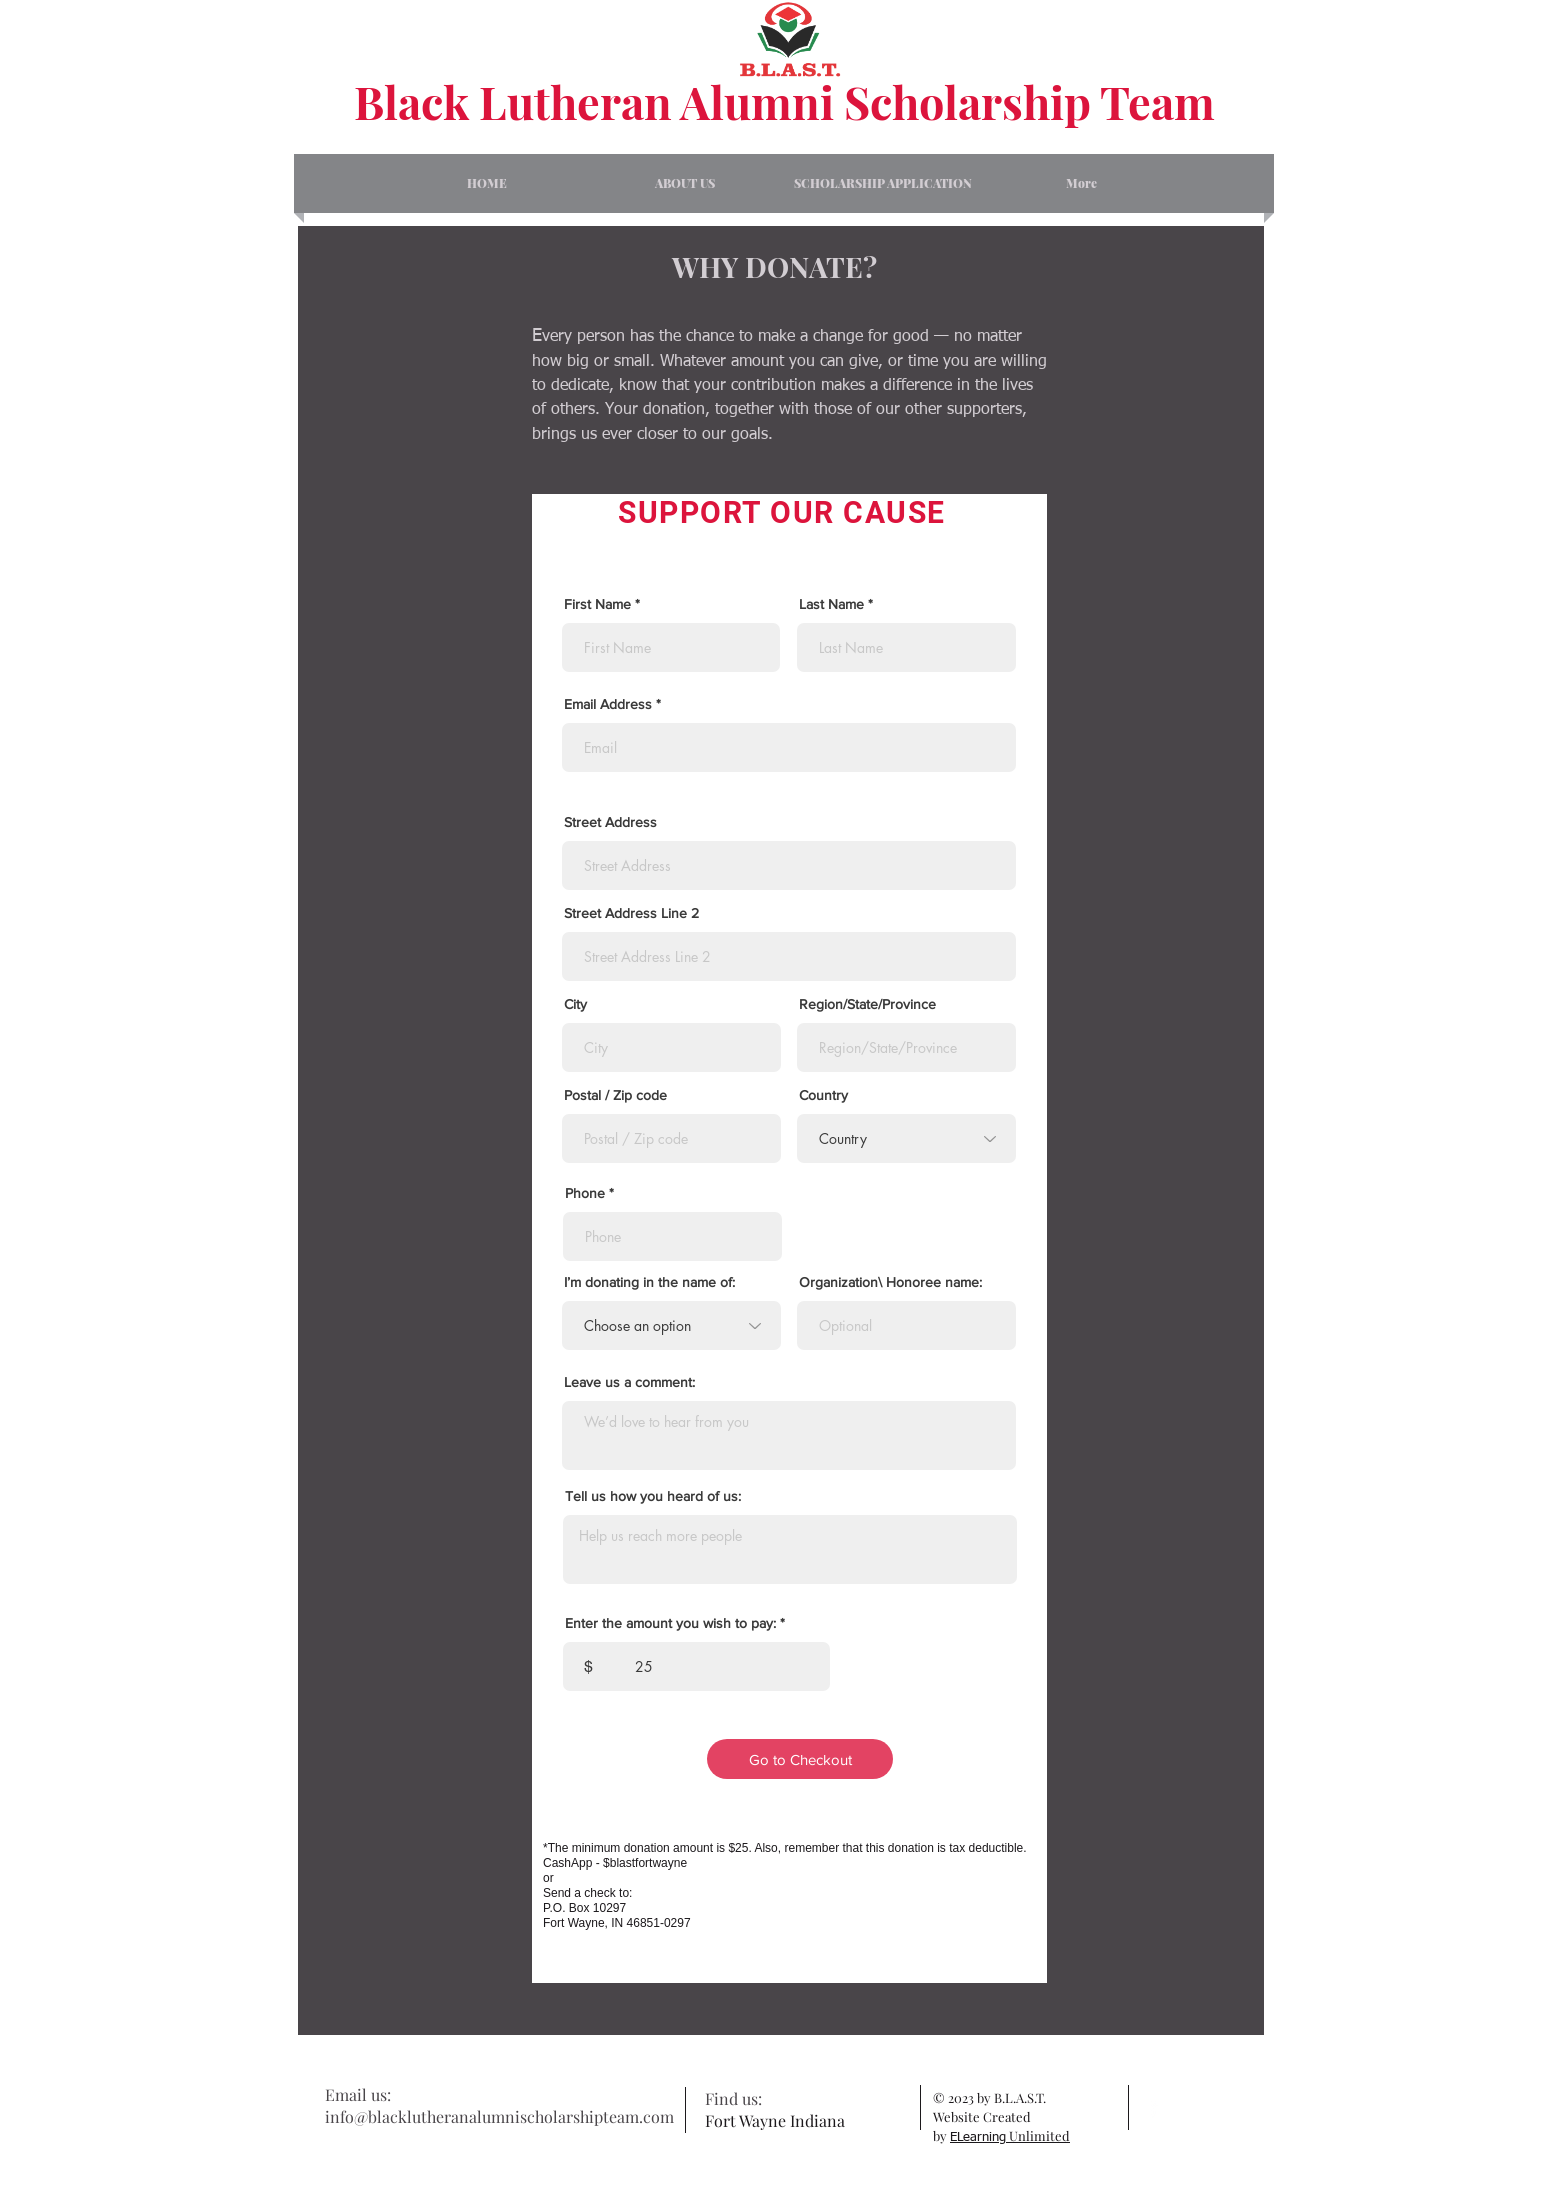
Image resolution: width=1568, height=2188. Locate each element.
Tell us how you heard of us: (653, 1496)
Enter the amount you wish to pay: (670, 1623)
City (575, 1004)
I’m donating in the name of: (649, 1282)
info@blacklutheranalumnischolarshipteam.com (499, 2116)
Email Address (608, 704)
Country (823, 1095)
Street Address (610, 822)
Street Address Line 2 (631, 913)
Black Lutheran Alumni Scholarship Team (784, 101)
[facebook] (1153, 2107)
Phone (585, 1193)
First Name (597, 604)
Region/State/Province (867, 1004)
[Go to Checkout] (800, 1759)
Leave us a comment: (629, 1382)
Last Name (831, 604)
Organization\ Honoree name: (890, 1282)
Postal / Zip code (615, 1095)
